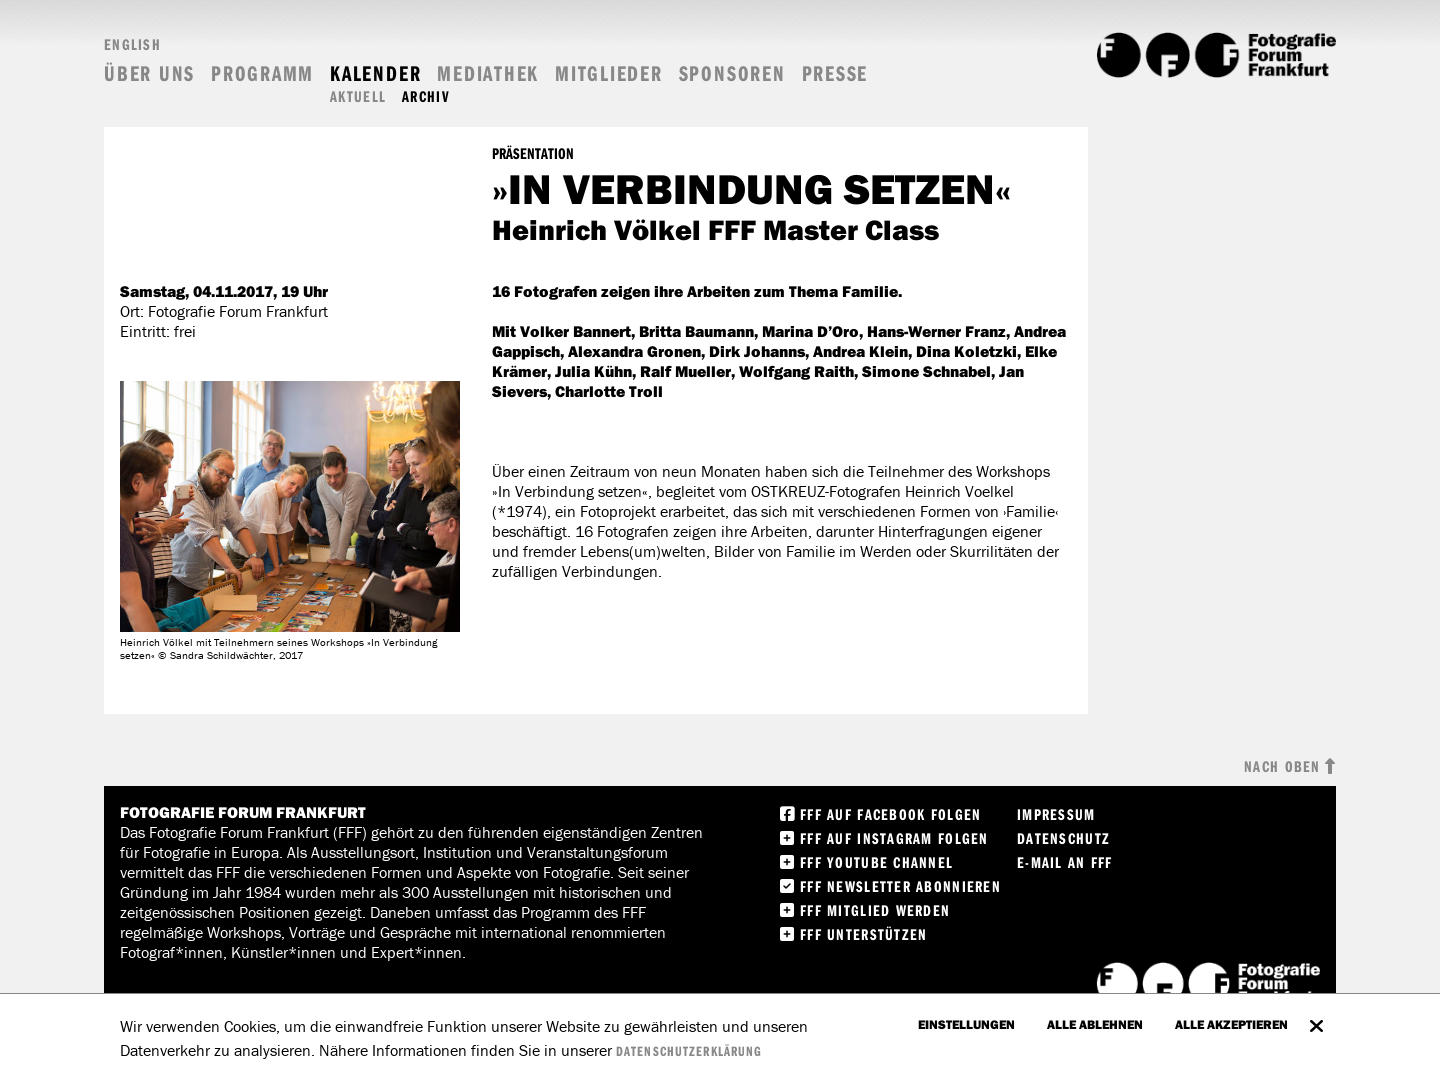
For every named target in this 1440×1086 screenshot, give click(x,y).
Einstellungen (966, 1024)
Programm (262, 73)
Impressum (1056, 814)
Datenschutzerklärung (689, 1051)
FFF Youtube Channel (876, 862)
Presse (835, 73)
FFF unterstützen (863, 934)
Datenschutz (1063, 838)
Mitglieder (609, 73)
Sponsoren (732, 73)
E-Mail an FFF (1065, 862)
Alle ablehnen (1095, 1024)
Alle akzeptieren (1231, 1024)
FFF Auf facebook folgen (890, 814)
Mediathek (488, 73)
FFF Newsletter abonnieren (900, 886)
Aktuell (358, 96)
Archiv (426, 96)
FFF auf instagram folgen (894, 838)
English (132, 44)
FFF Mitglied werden (875, 910)
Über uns (149, 73)
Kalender (375, 73)
